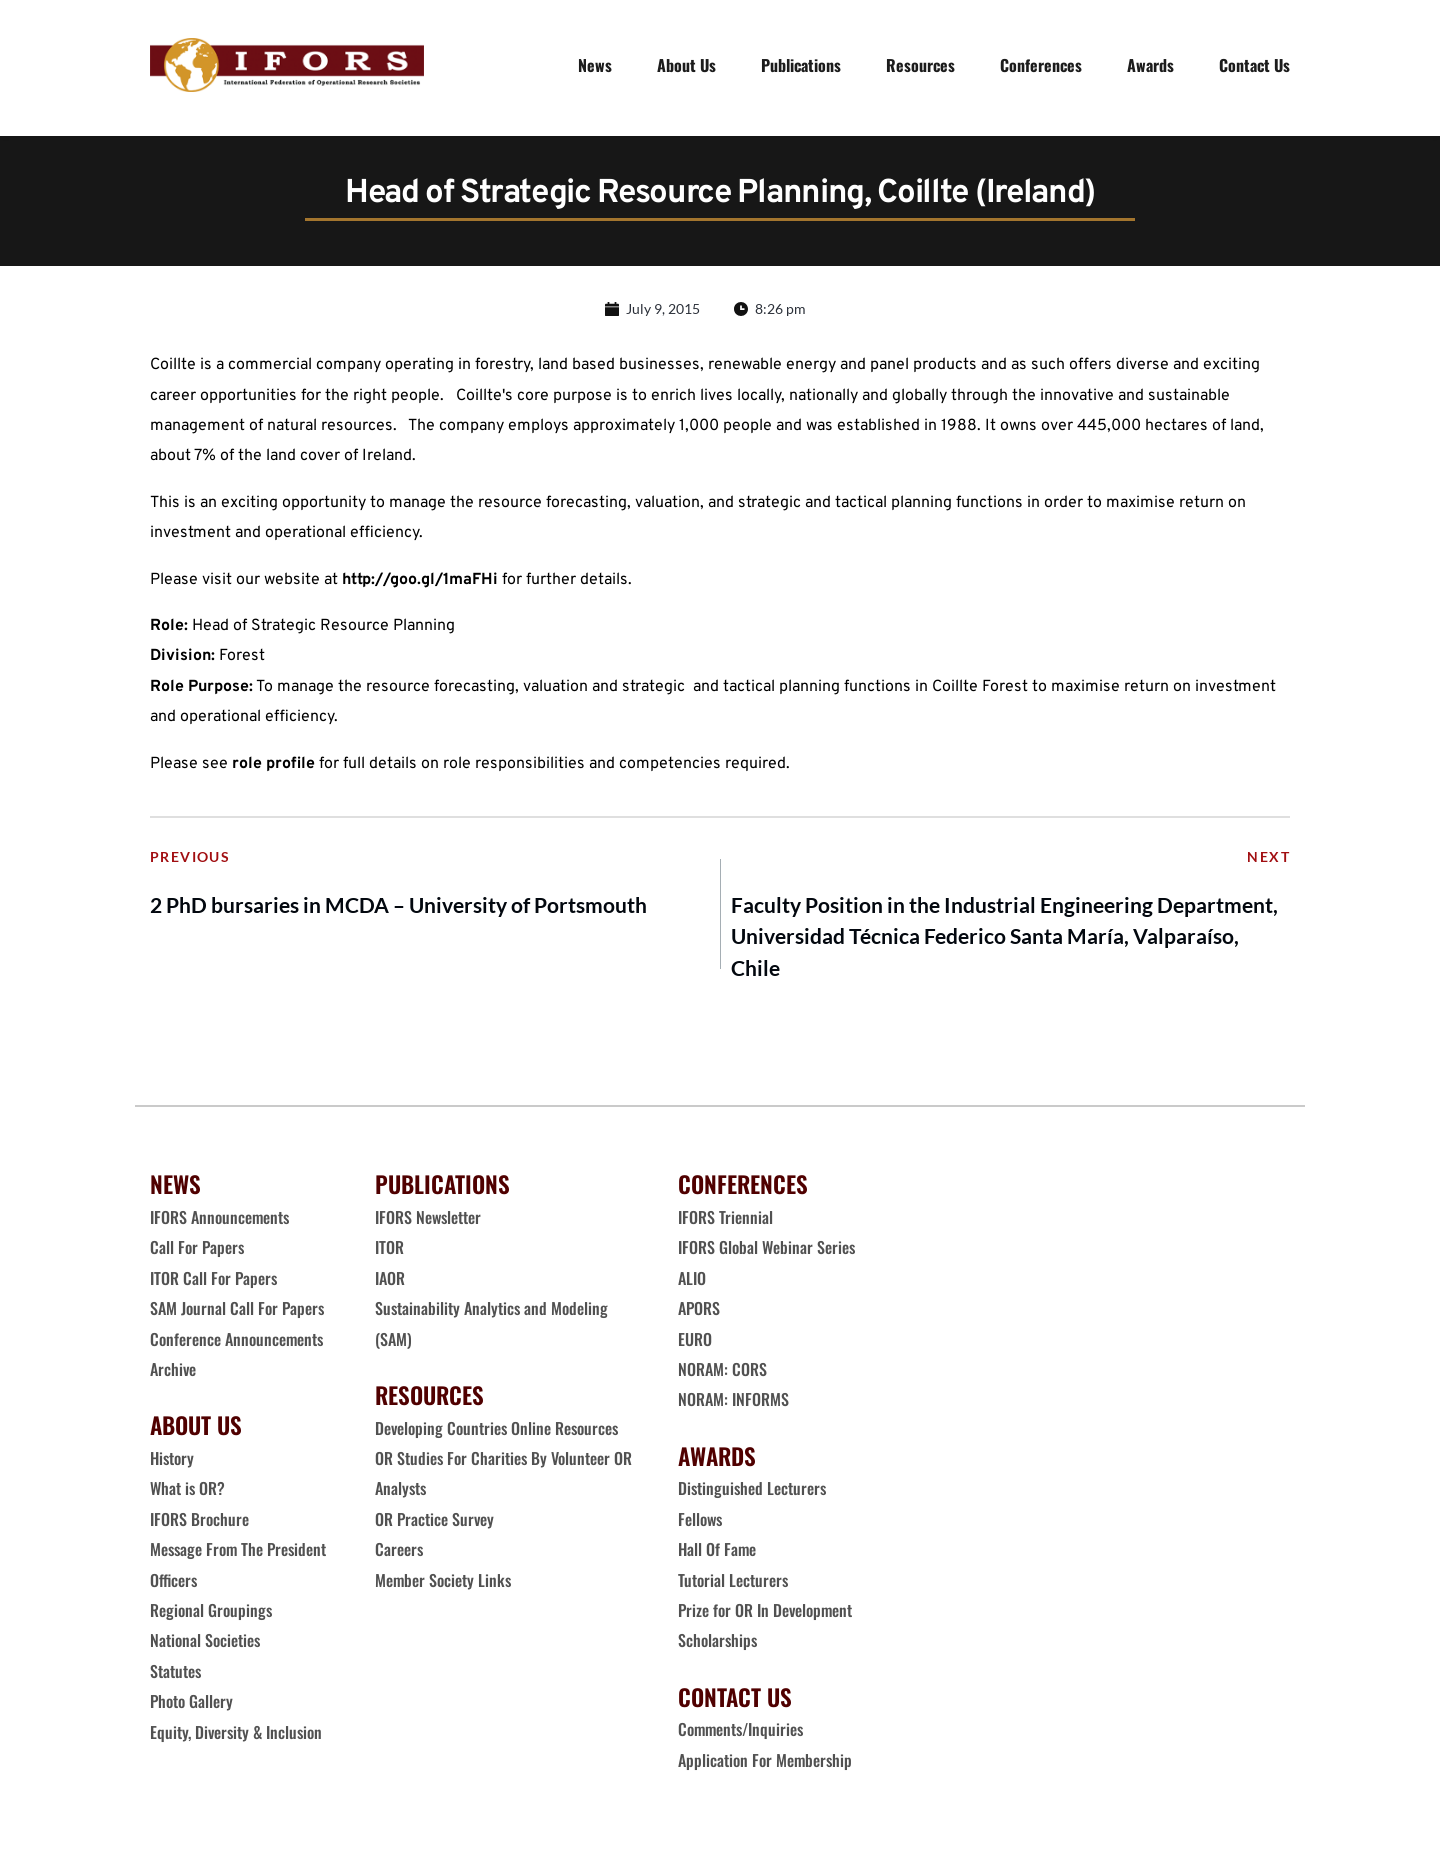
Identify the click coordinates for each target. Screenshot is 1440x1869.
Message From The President (238, 1553)
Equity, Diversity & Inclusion (238, 1735)
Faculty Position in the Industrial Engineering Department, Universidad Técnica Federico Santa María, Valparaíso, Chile (1004, 940)
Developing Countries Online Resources (496, 1431)
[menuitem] (595, 65)
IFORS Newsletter (428, 1221)
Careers (401, 1553)
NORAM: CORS (722, 1373)
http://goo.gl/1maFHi (420, 584)
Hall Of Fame (717, 1553)
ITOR (389, 1251)
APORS (699, 1312)
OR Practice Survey (434, 1523)
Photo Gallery (191, 1705)
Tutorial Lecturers (733, 1583)
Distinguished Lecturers (752, 1492)
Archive (173, 1373)
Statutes (175, 1675)
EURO (695, 1342)
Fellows (700, 1523)
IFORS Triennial (725, 1221)
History (172, 1462)
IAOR (390, 1282)
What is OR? (187, 1492)
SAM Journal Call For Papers (239, 1312)
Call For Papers (197, 1251)
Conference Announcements (236, 1342)
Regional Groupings (211, 1614)
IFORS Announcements (219, 1221)
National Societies (205, 1644)
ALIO (692, 1282)
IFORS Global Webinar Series (766, 1251)
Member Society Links (445, 1583)
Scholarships (717, 1644)
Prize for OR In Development (765, 1614)
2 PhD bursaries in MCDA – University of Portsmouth (398, 908)
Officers (173, 1583)
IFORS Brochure (199, 1523)
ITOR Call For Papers (215, 1282)
